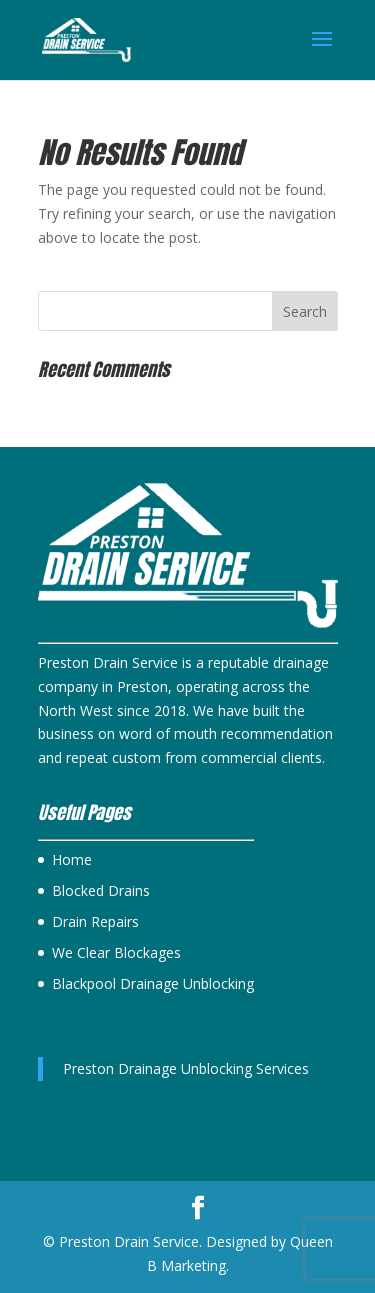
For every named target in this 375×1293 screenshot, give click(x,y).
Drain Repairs (95, 921)
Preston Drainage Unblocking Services (186, 1068)
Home (72, 859)
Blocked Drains (101, 890)
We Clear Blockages (116, 952)
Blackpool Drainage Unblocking (153, 983)
